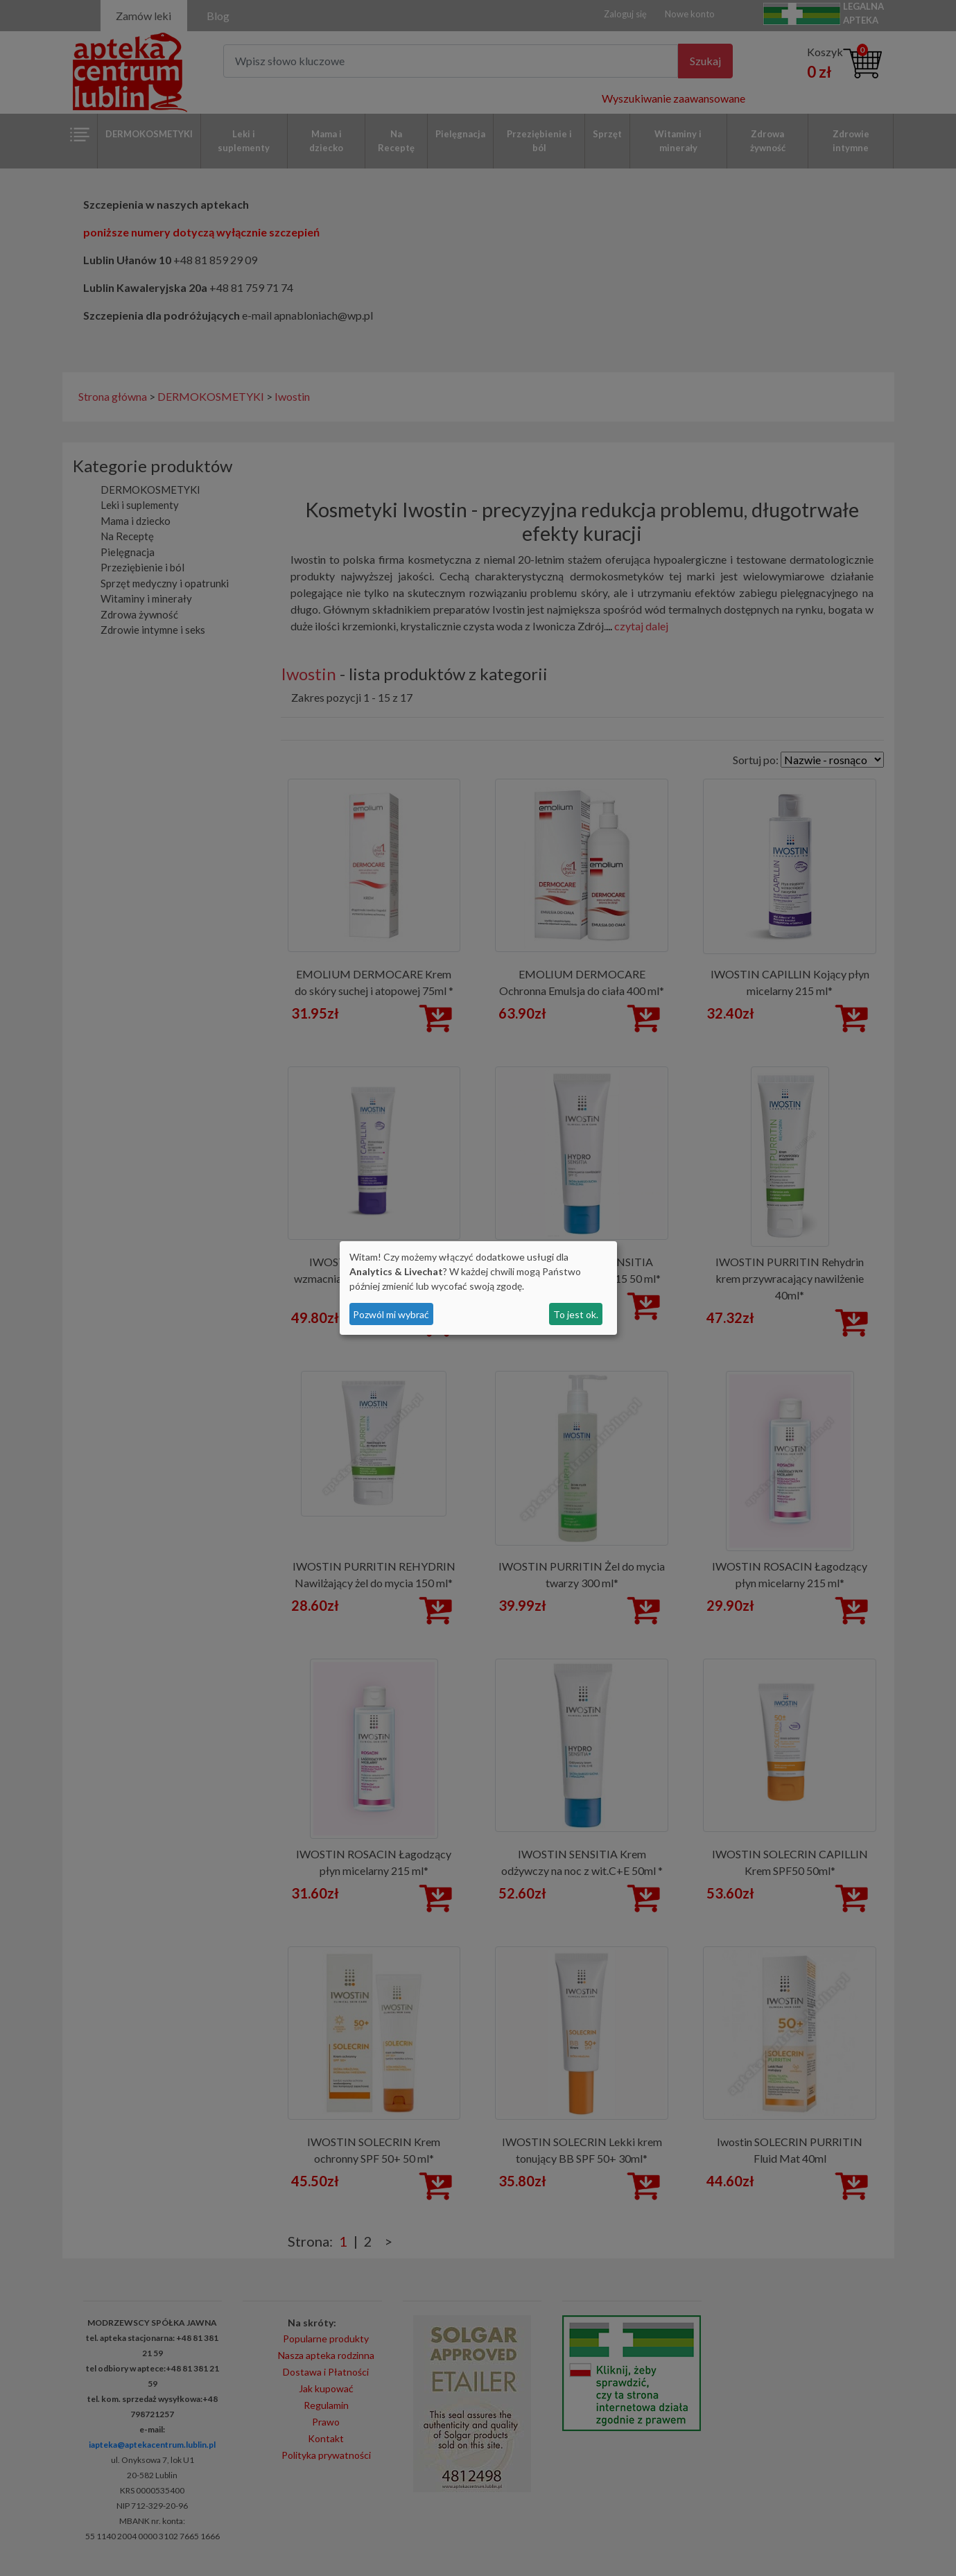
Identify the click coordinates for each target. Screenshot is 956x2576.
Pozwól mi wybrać (391, 1314)
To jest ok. (575, 1314)
